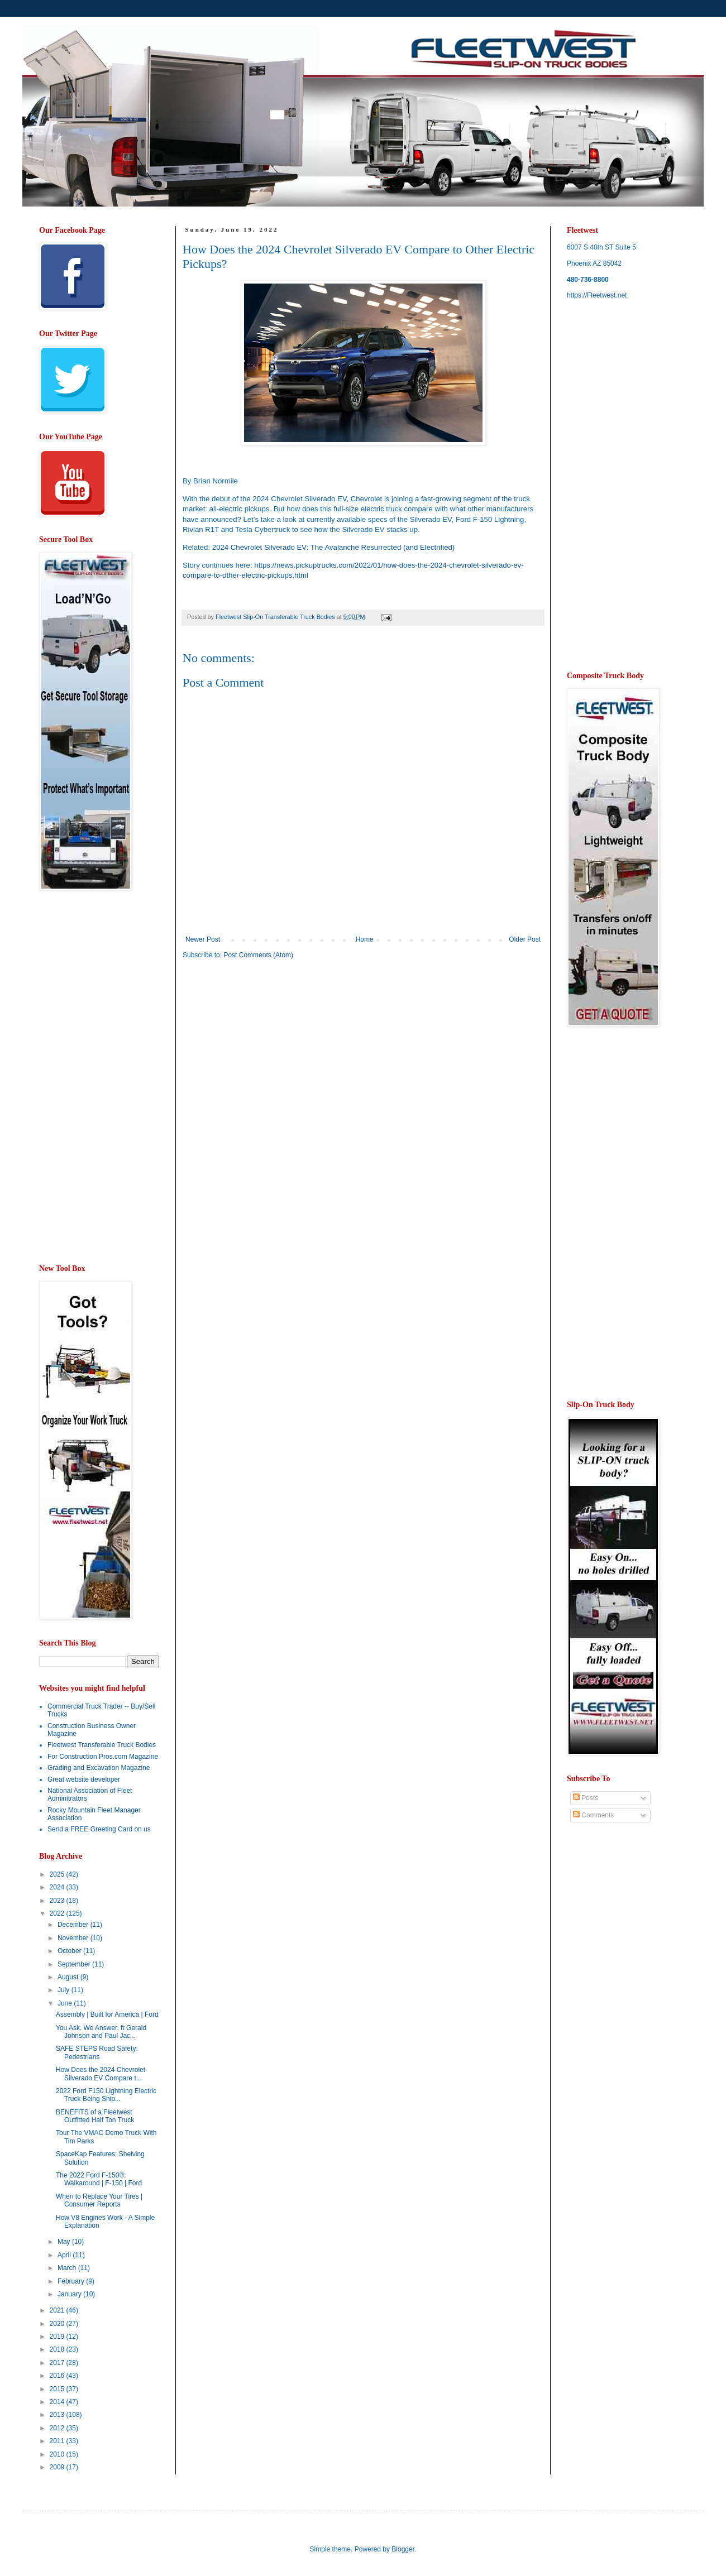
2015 (58, 2389)
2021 (58, 2310)
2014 (58, 2402)
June (66, 2003)
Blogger (402, 2549)
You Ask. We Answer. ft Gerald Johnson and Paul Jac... (101, 2032)
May (65, 2242)
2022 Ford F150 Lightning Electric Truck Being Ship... (106, 2095)
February (72, 2281)
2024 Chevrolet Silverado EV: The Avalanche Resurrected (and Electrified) (333, 547)
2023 (58, 1901)
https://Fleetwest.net (597, 295)
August (69, 1977)
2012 (58, 2428)
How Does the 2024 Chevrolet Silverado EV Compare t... (100, 2073)
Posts (585, 1798)
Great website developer (83, 1779)
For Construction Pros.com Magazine (102, 1756)
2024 (58, 1887)
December (74, 1925)
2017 (58, 2363)
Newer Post (202, 939)
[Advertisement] (276, 1055)
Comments (593, 1815)
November (74, 1938)
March (68, 2268)
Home (365, 939)
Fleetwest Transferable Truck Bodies (101, 1745)
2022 (58, 1913)
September (75, 1964)
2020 (58, 2324)
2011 (58, 2441)
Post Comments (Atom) (258, 955)
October (70, 1951)
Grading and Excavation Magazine (98, 1768)
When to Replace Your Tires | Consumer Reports (99, 2200)
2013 (58, 2415)
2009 (58, 2467)
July (64, 1990)
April (65, 2255)
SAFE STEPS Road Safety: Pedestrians (97, 2052)
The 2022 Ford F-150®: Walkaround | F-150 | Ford (99, 2179)
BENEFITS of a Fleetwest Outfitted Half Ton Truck (95, 2116)
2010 (58, 2454)
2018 (58, 2349)
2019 (58, 2336)
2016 (58, 2376)
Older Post (525, 939)
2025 (58, 1874)
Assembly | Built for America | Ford (107, 2014)
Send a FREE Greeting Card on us (99, 1829)
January (70, 2294)
